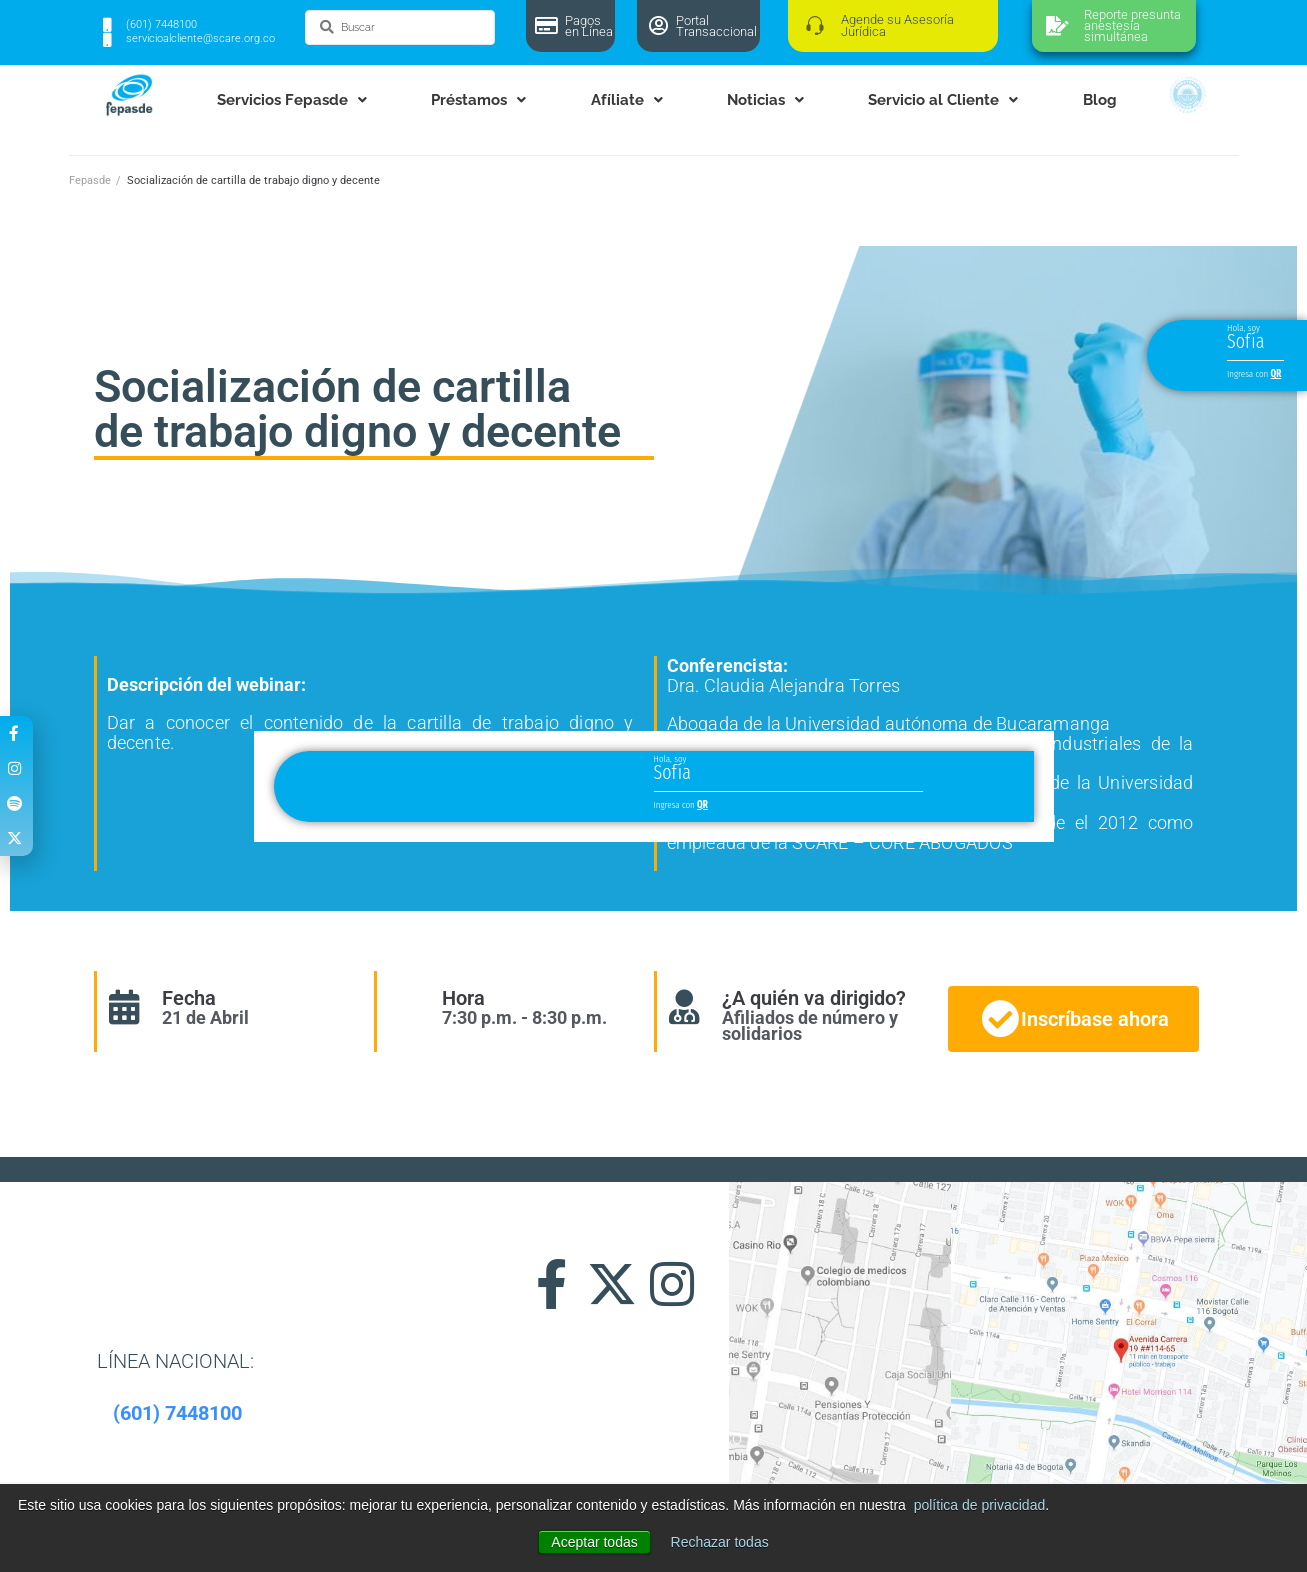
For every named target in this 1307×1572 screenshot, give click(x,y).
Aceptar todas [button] (594, 1542)
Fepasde (90, 180)
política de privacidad (980, 1505)
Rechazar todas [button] (720, 1542)
